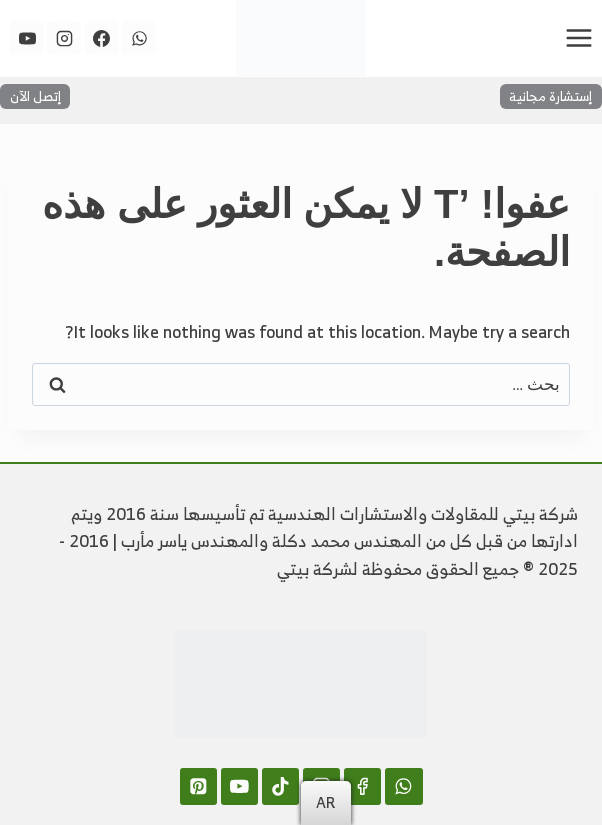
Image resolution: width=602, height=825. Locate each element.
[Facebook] (102, 38)
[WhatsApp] (139, 38)
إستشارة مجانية (550, 96)
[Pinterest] (198, 786)
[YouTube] (27, 38)
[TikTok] (280, 786)
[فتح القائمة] (578, 37)
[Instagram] (64, 38)
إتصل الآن (35, 96)
